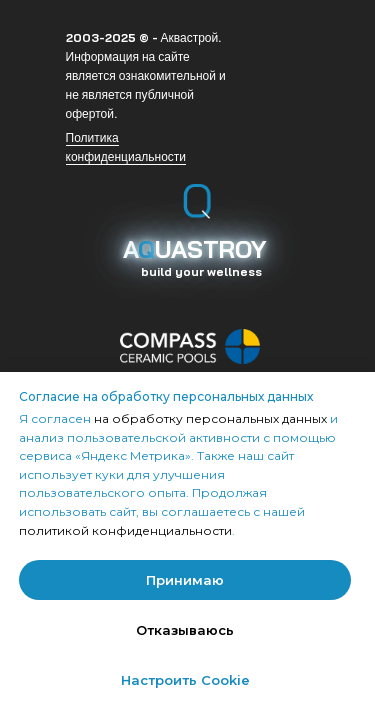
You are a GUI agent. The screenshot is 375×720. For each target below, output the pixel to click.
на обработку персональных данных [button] (212, 418)
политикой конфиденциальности (125, 530)
